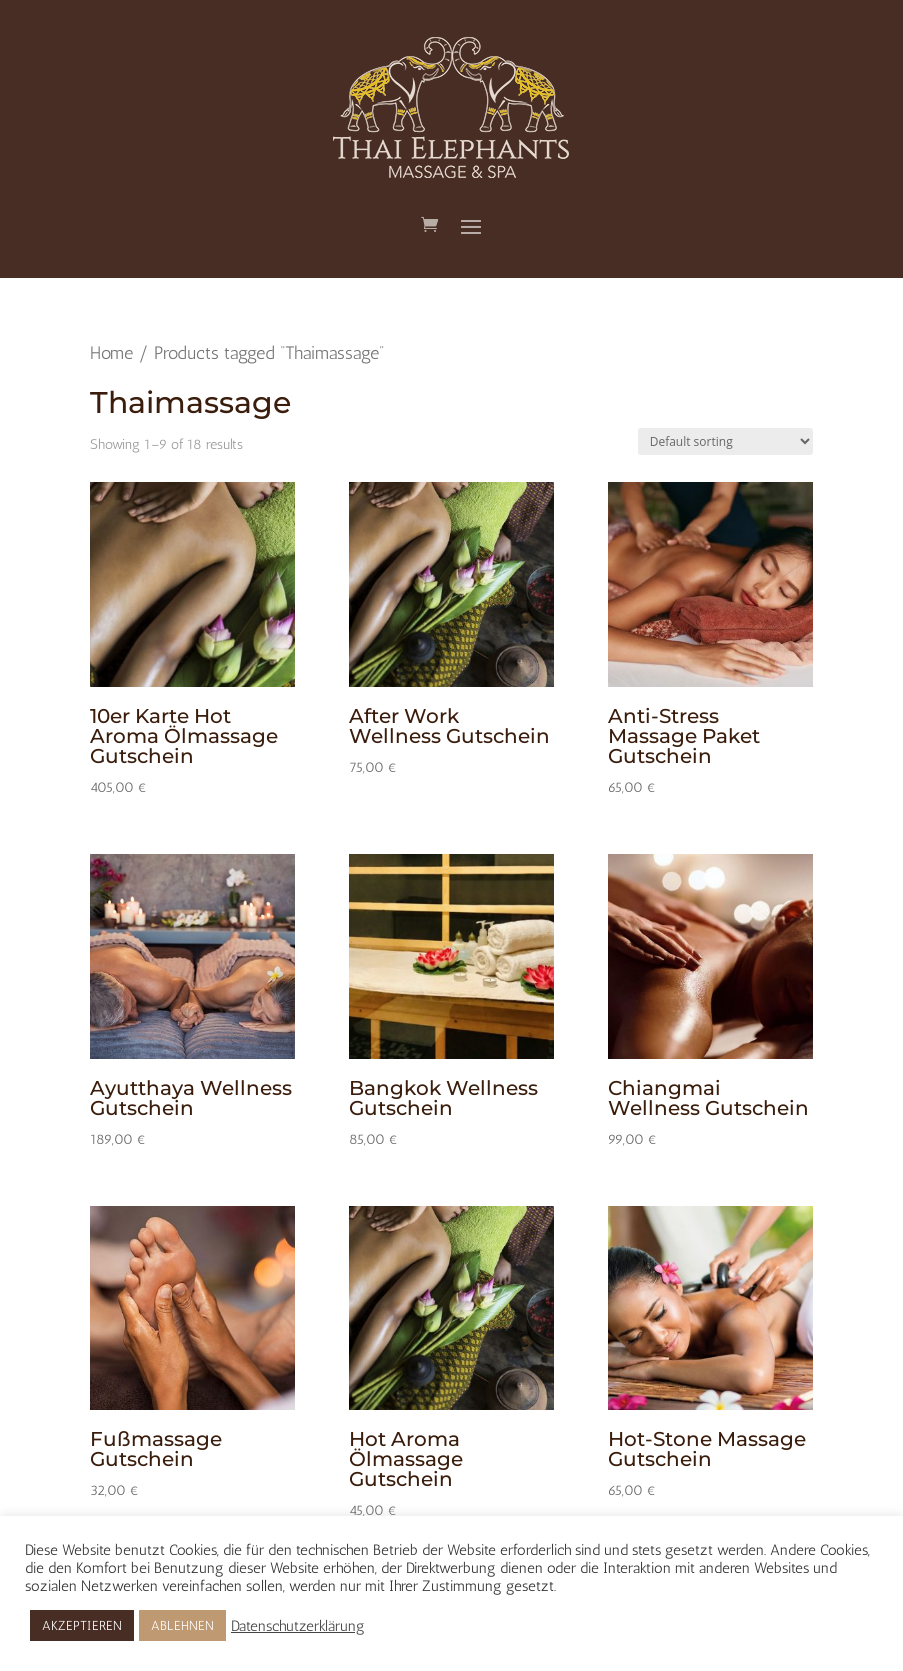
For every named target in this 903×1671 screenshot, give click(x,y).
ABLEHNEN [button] (182, 1625)
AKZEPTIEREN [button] (82, 1625)
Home (111, 353)
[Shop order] (725, 441)
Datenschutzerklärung (298, 1626)
